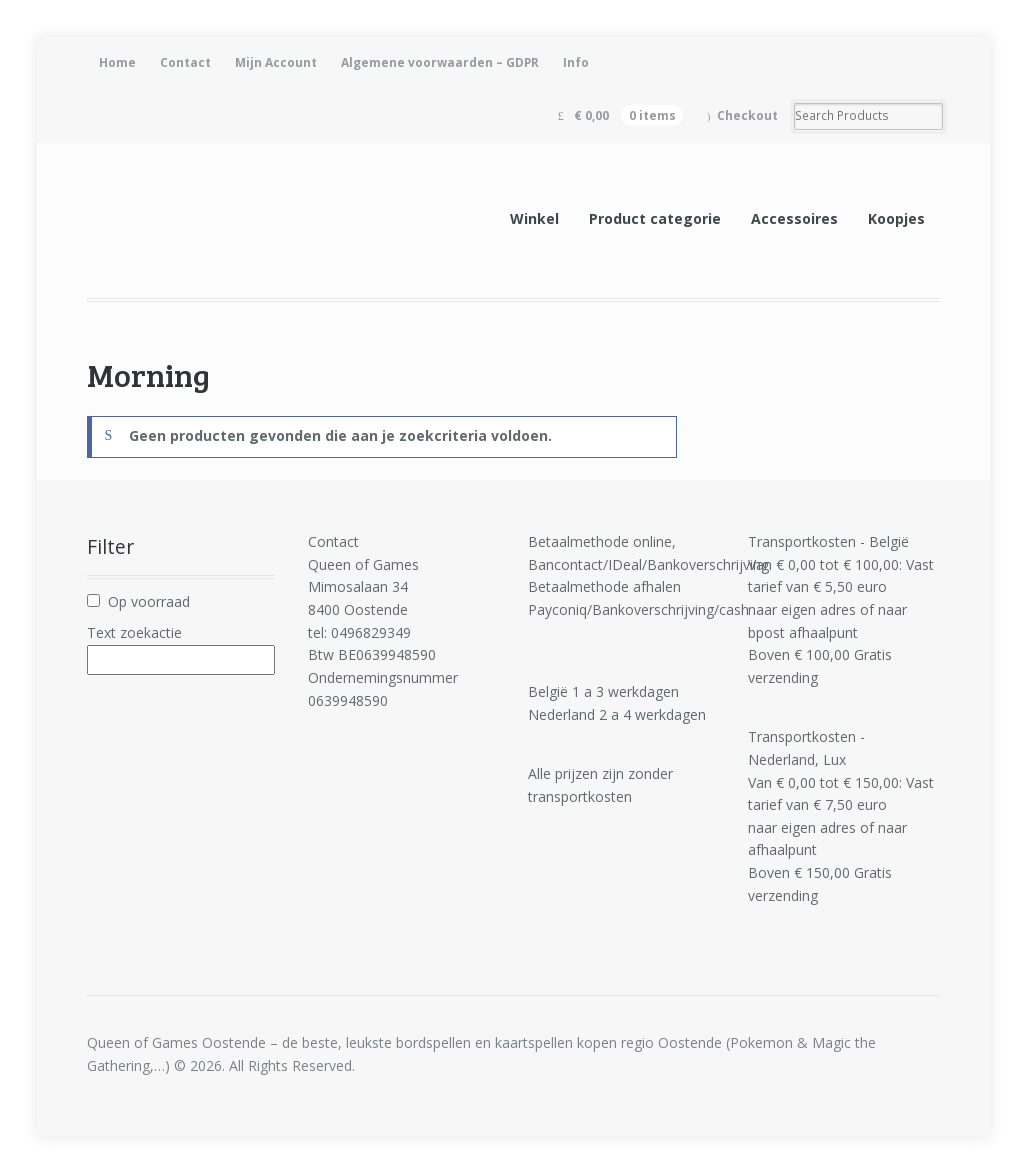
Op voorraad (149, 601)
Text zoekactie (134, 632)
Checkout (747, 115)
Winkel (534, 218)
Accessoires (794, 218)
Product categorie (655, 218)
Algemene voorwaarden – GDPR (440, 62)
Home (117, 62)
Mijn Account (276, 62)
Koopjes (896, 218)
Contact (185, 62)
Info (576, 62)
